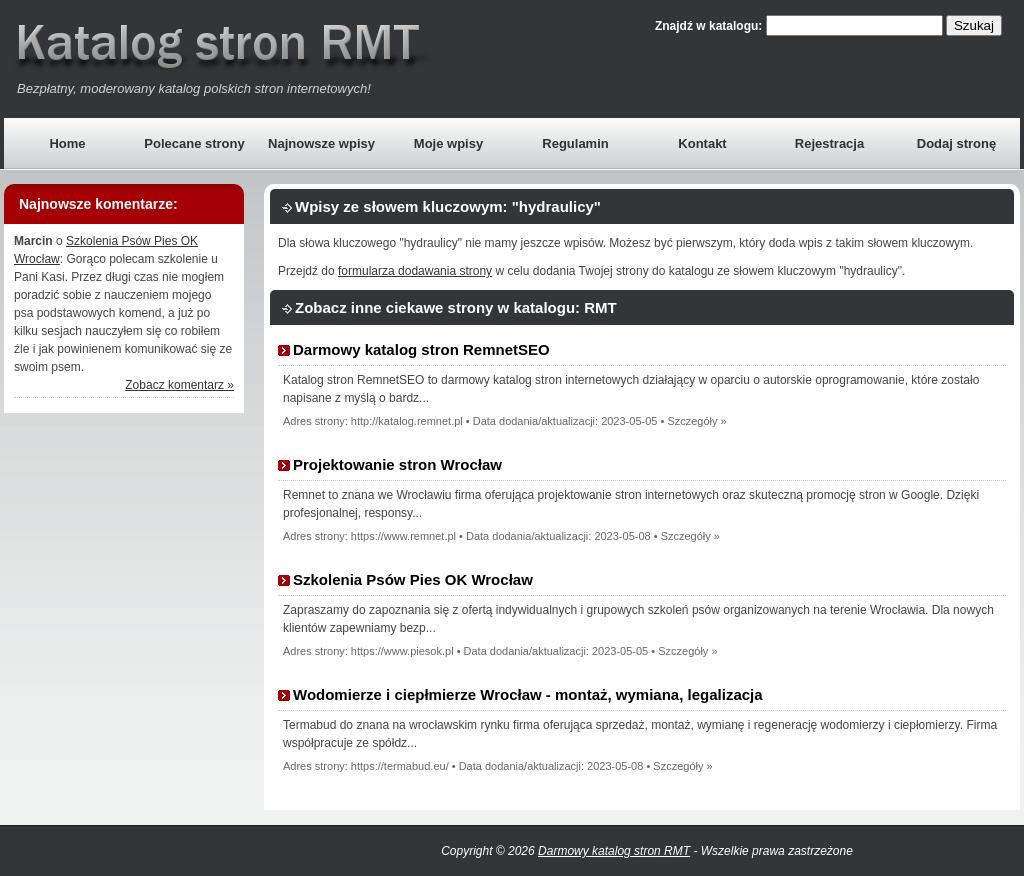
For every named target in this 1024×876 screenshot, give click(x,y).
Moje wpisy (448, 143)
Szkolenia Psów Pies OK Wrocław (413, 579)
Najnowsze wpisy (321, 143)
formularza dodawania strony (415, 271)
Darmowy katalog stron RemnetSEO (421, 349)
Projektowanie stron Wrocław (397, 464)
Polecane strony (194, 143)
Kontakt (702, 143)
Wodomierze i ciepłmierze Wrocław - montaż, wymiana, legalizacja (528, 694)
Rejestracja (829, 143)
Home (67, 143)
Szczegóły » (696, 421)
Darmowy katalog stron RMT (614, 851)
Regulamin (575, 143)
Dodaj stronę (956, 143)
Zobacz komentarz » (179, 385)
